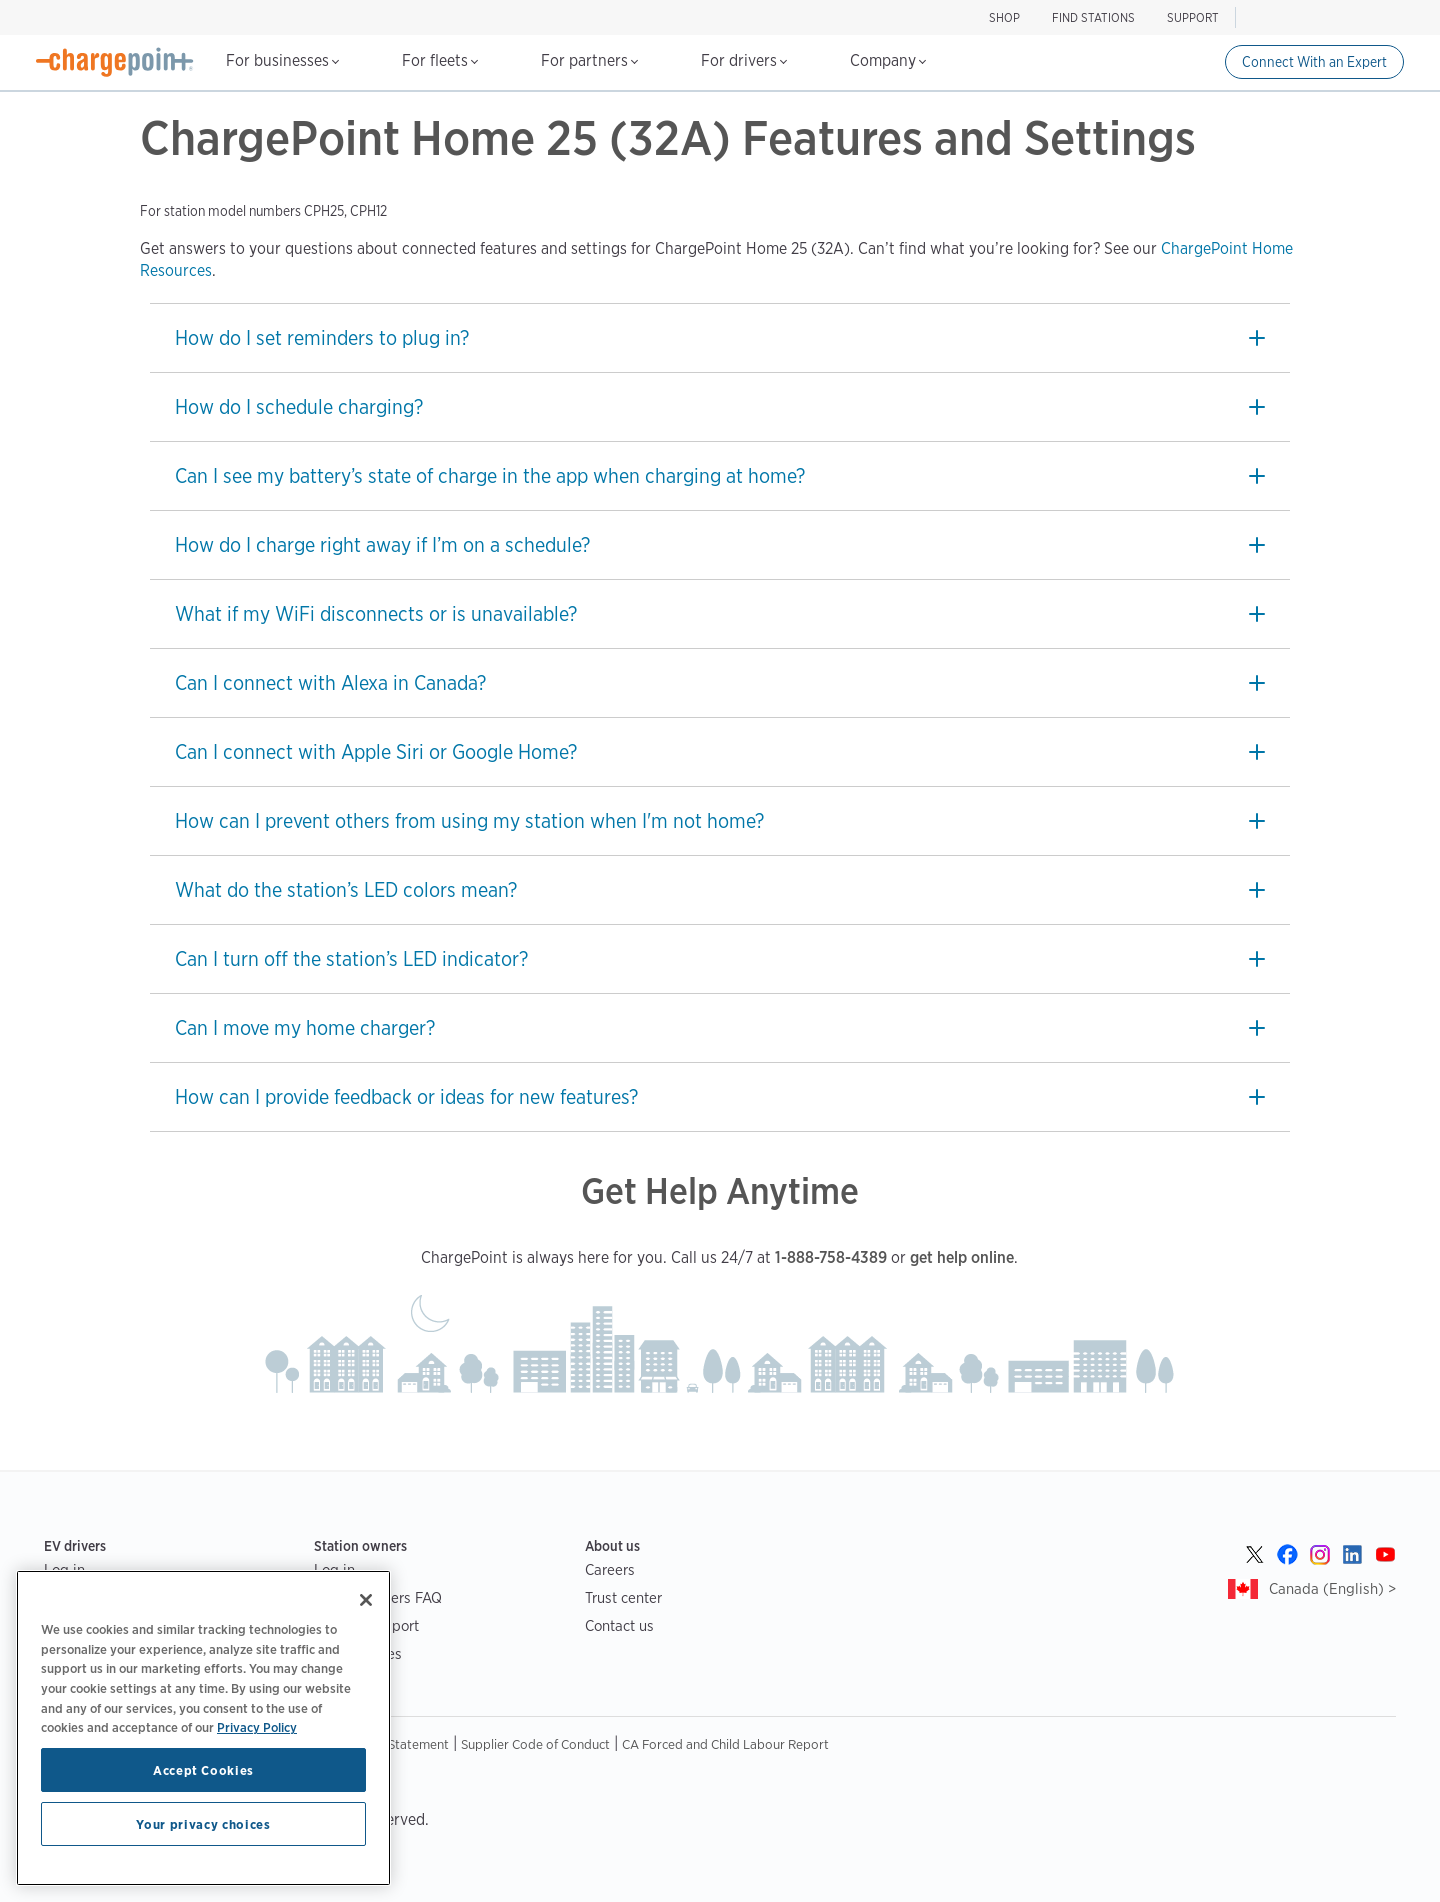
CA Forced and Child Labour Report (725, 1744)
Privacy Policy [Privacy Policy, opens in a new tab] (257, 1727)
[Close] (366, 1600)
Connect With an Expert (1314, 62)
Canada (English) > (1332, 1588)
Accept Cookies (203, 1770)
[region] (203, 1728)
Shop (1004, 17)
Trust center (623, 1597)
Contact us (619, 1625)
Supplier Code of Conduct (535, 1744)
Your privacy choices (203, 1824)
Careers (610, 1569)
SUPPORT (1193, 17)
